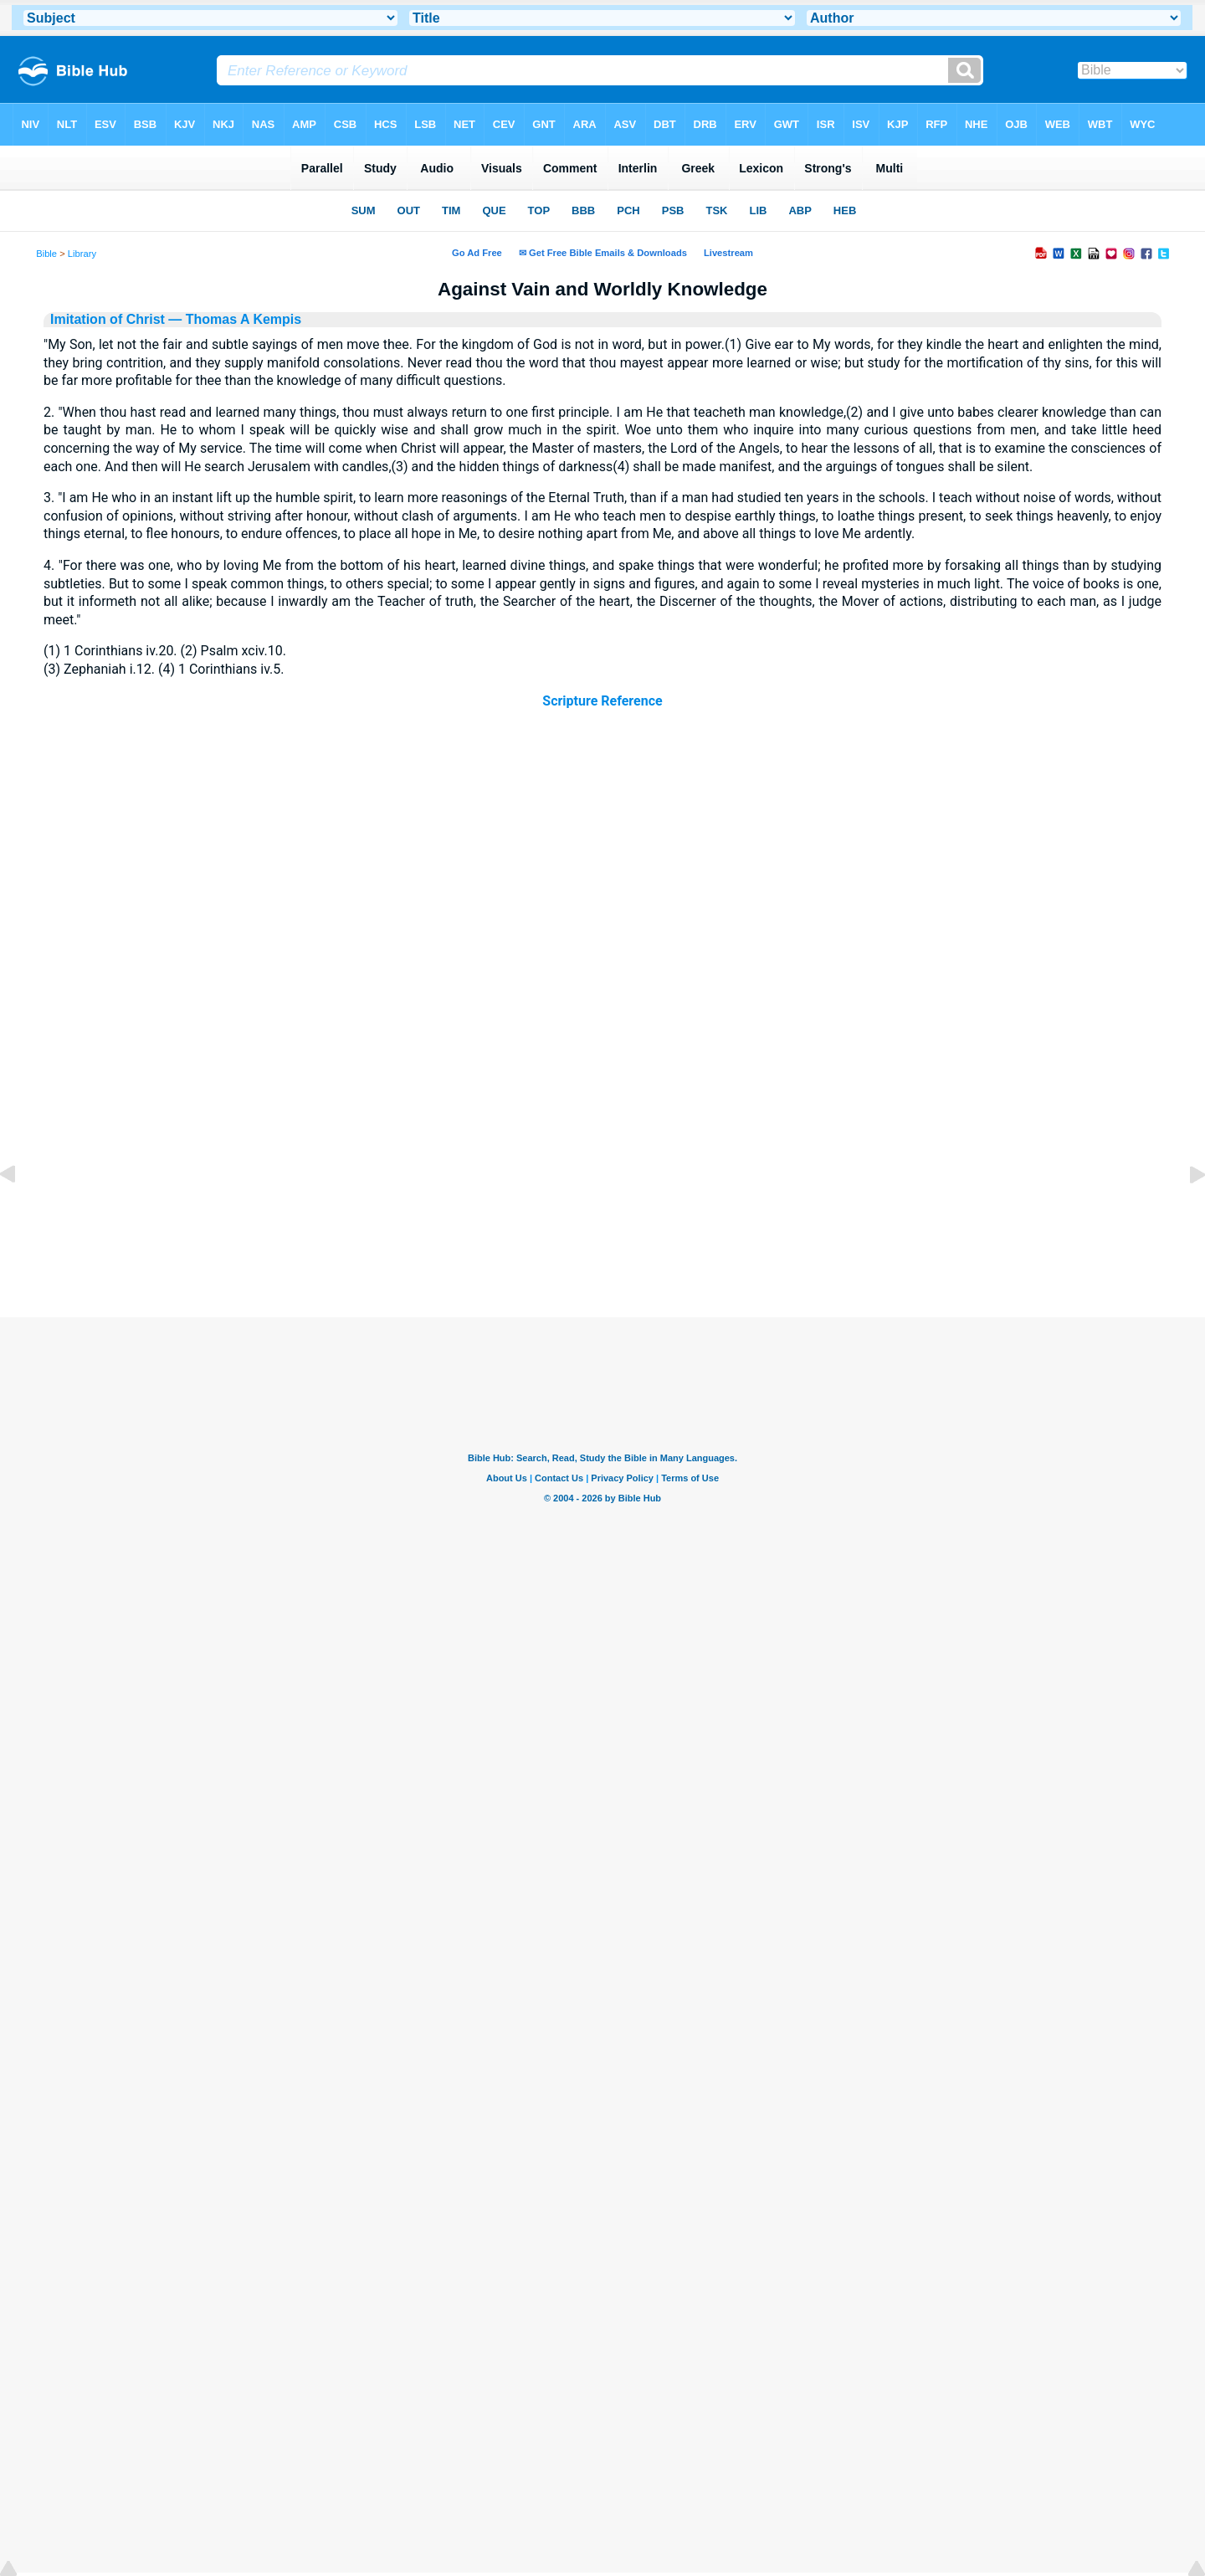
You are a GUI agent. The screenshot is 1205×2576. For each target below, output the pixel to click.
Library (82, 254)
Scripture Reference (602, 701)
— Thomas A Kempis (233, 319)
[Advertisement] (602, 1215)
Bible (46, 254)
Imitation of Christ (107, 319)
